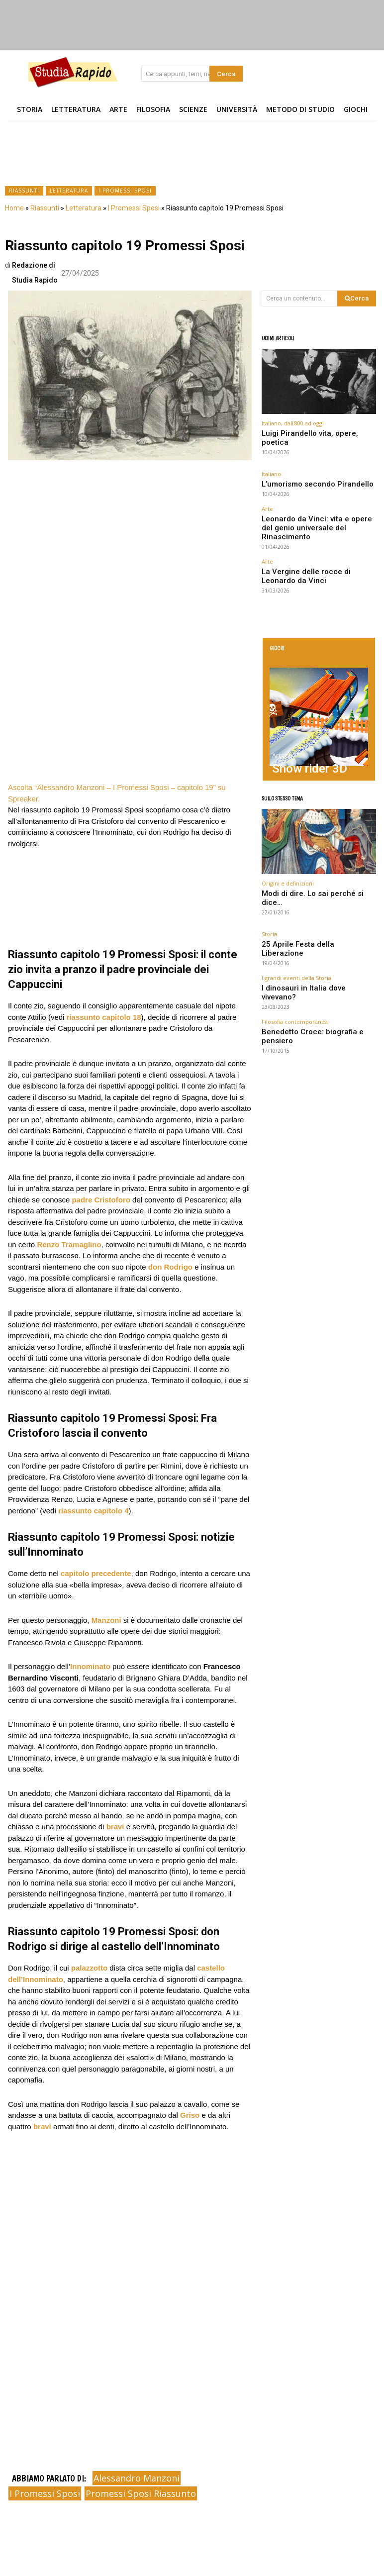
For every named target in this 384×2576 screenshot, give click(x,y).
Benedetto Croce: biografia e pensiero (310, 953)
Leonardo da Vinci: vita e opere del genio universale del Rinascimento (314, 508)
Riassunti (24, 191)
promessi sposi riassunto (141, 2493)
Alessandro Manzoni (137, 2478)
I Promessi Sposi (125, 191)
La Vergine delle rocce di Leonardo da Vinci (318, 544)
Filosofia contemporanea (295, 944)
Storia (269, 880)
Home (14, 208)
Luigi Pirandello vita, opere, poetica (314, 432)
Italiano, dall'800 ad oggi (293, 423)
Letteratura (69, 191)
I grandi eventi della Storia (296, 912)
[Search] (226, 74)
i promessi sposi (44, 2493)
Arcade (282, 718)
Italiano (271, 464)
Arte (267, 496)
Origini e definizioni (288, 839)
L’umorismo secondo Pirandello (303, 473)
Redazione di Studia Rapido (35, 272)
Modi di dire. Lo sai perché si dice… (314, 848)
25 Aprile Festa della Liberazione (303, 889)
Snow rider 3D (293, 728)
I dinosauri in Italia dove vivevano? (306, 921)
